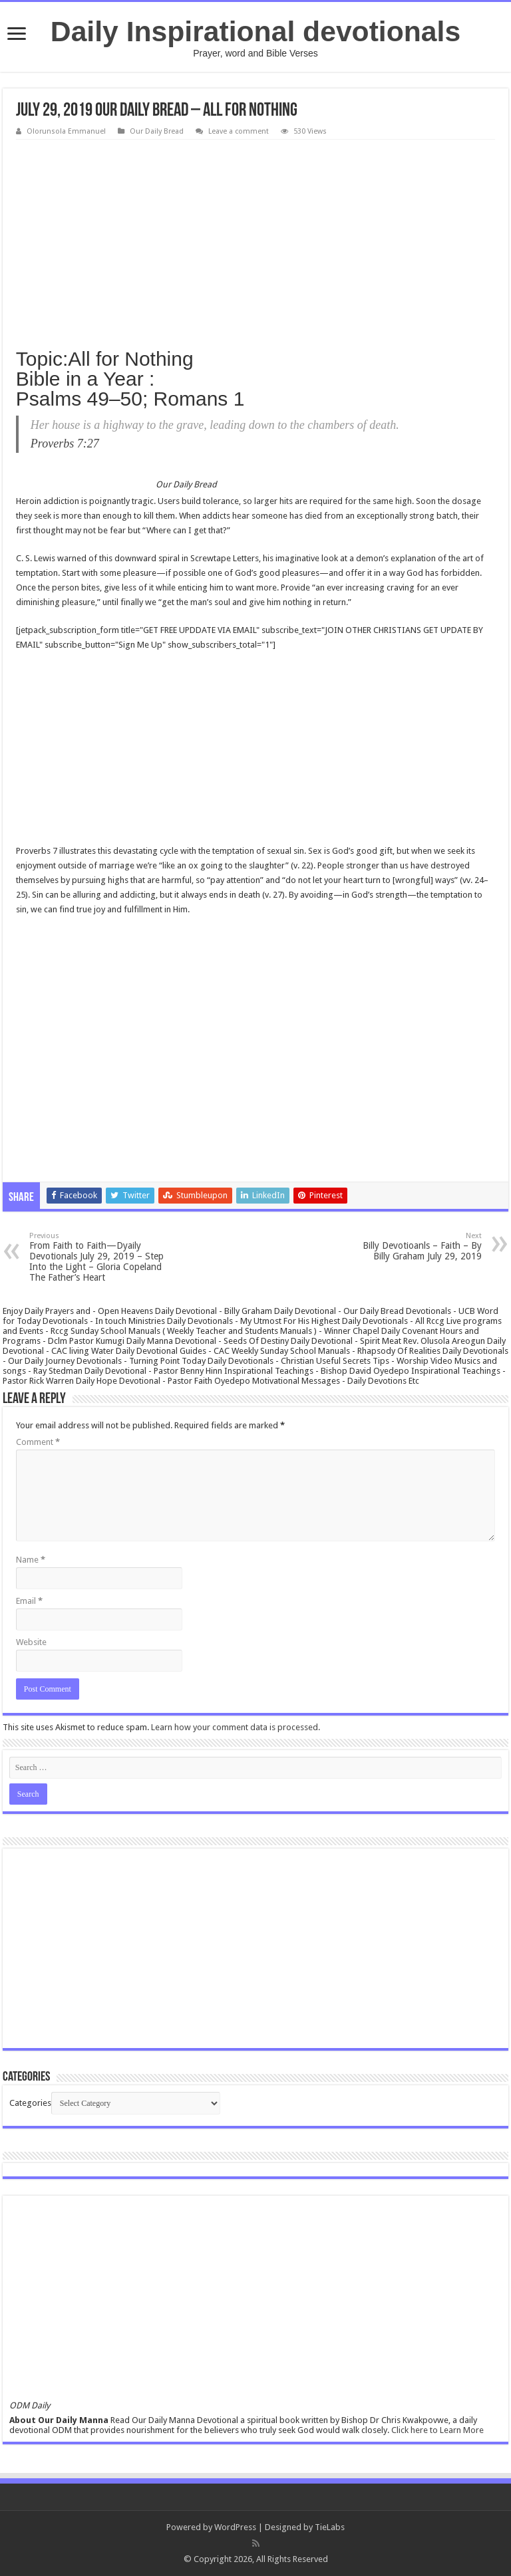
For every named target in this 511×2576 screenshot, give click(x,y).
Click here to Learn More (437, 2430)
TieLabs (330, 2527)
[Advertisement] (255, 239)
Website (31, 1642)
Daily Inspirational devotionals (255, 31)
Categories (30, 2103)
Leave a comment (238, 131)
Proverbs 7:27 (65, 443)
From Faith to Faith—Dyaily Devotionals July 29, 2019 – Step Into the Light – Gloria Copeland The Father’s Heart (97, 1257)
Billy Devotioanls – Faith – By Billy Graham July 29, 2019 (413, 1246)
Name (30, 1560)
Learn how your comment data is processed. (235, 1727)
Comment (38, 1442)
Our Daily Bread (157, 131)
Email (29, 1601)
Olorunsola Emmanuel (66, 131)
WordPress (235, 2527)
